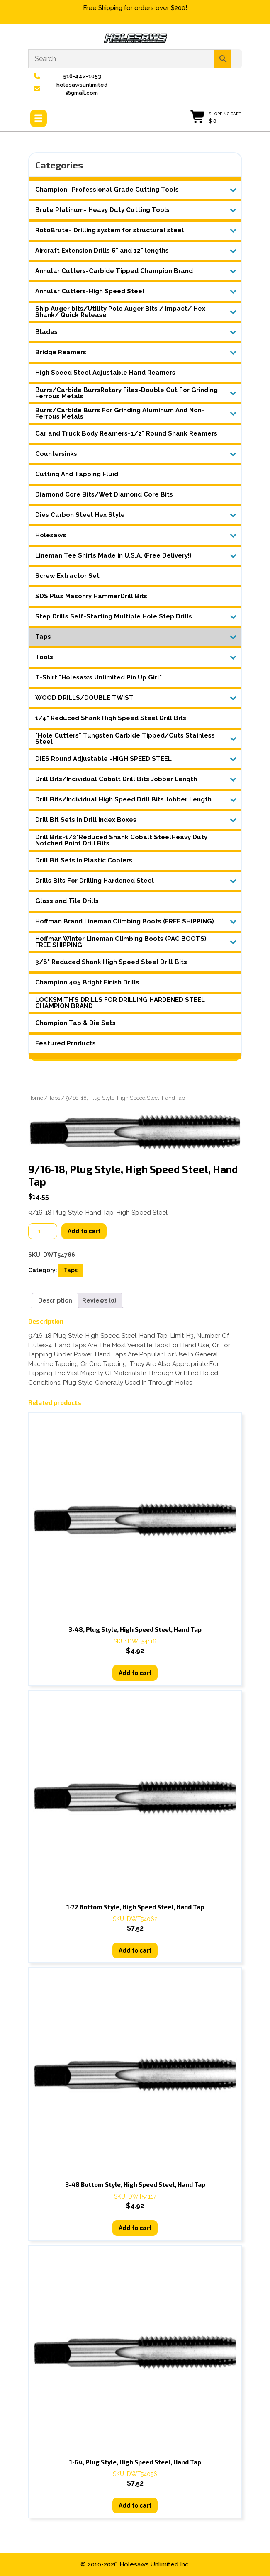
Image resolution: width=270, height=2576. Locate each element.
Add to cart (84, 1231)
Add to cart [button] (135, 1673)
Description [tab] (55, 1300)
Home (35, 1098)
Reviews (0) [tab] (99, 1300)
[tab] (38, 118)
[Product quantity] (42, 1231)
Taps (54, 1098)
